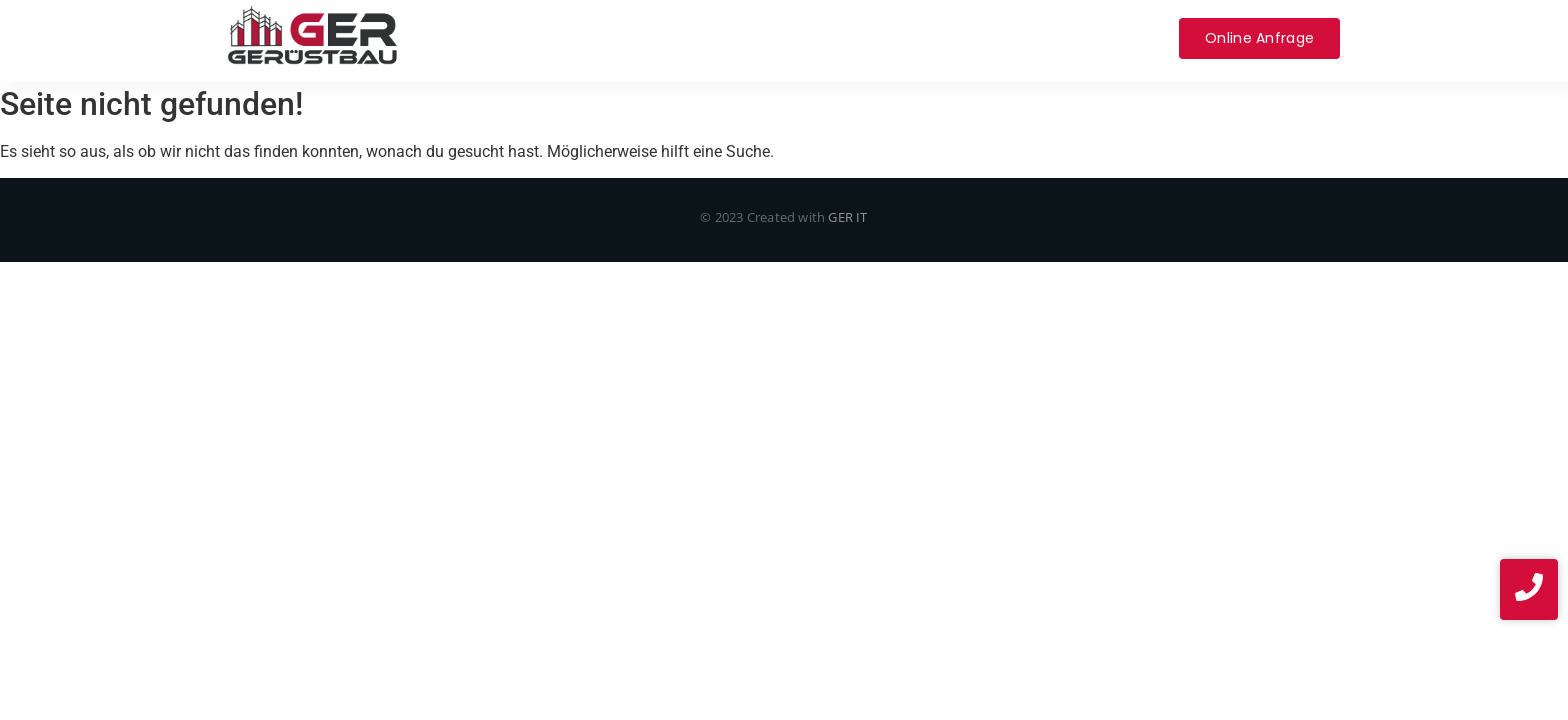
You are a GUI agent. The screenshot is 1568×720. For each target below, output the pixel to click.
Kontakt (929, 37)
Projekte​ (837, 37)
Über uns (741, 37)
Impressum (1033, 37)
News (1127, 37)
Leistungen (552, 37)
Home (456, 37)
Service (651, 37)
